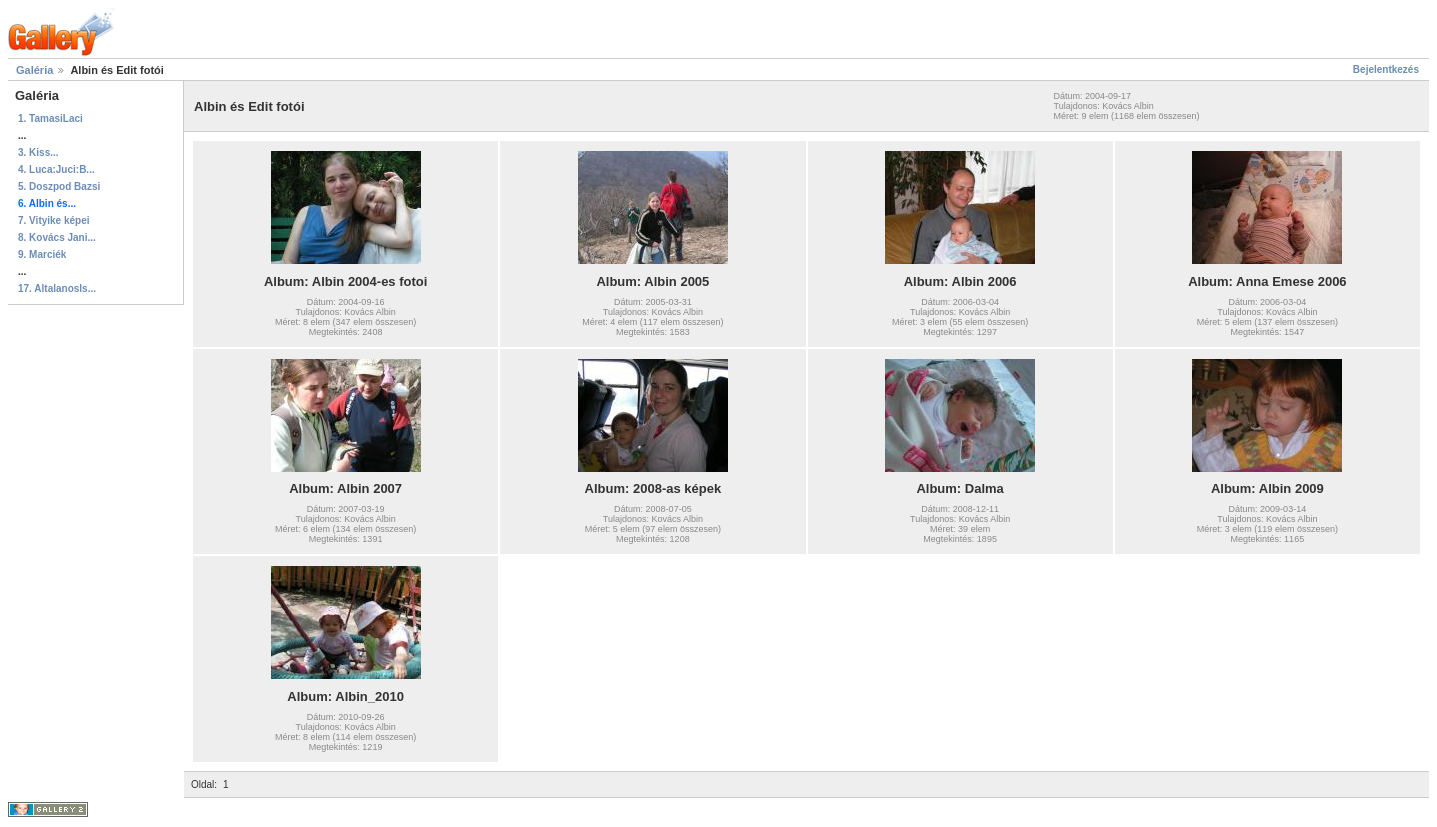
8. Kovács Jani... (57, 237)
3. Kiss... (38, 152)
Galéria (34, 70)
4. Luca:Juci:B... (56, 169)
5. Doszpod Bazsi (59, 186)
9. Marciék (42, 254)
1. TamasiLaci (50, 118)
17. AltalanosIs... (57, 288)
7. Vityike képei (54, 220)
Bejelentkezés (1386, 69)
